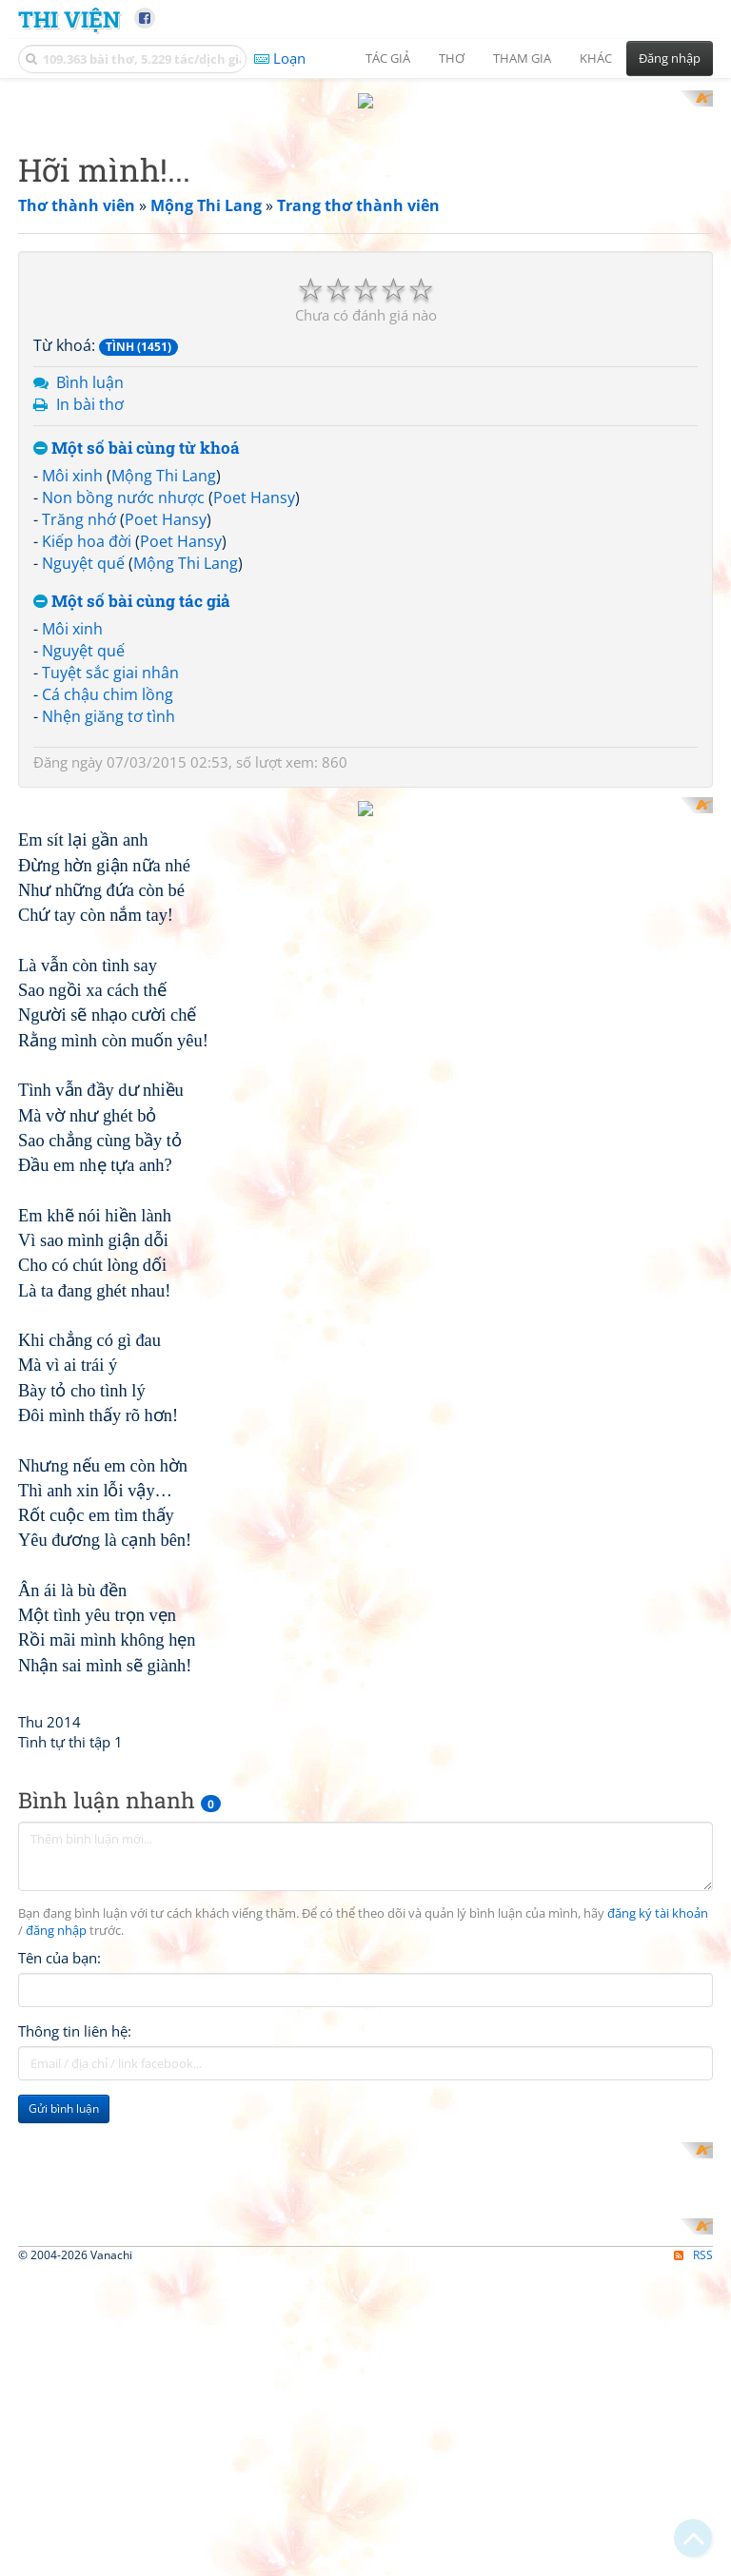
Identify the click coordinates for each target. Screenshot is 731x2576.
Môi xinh (72, 458)
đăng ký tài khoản (657, 2141)
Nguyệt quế (83, 545)
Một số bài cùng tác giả (131, 584)
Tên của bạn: (59, 2185)
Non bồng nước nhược (123, 480)
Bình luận (90, 365)
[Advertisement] (365, 912)
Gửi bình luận (64, 2336)
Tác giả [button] (388, 58)
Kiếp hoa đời (86, 523)
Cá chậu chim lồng (107, 676)
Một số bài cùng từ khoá (136, 430)
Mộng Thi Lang (163, 458)
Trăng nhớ (79, 502)
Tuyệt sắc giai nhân (110, 655)
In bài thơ (90, 386)
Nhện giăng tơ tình (108, 698)
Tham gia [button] (522, 58)
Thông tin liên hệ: (74, 2258)
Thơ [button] (451, 58)
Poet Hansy (254, 480)
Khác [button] (596, 58)
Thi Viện (69, 18)
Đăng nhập (670, 58)
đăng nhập (56, 2158)
